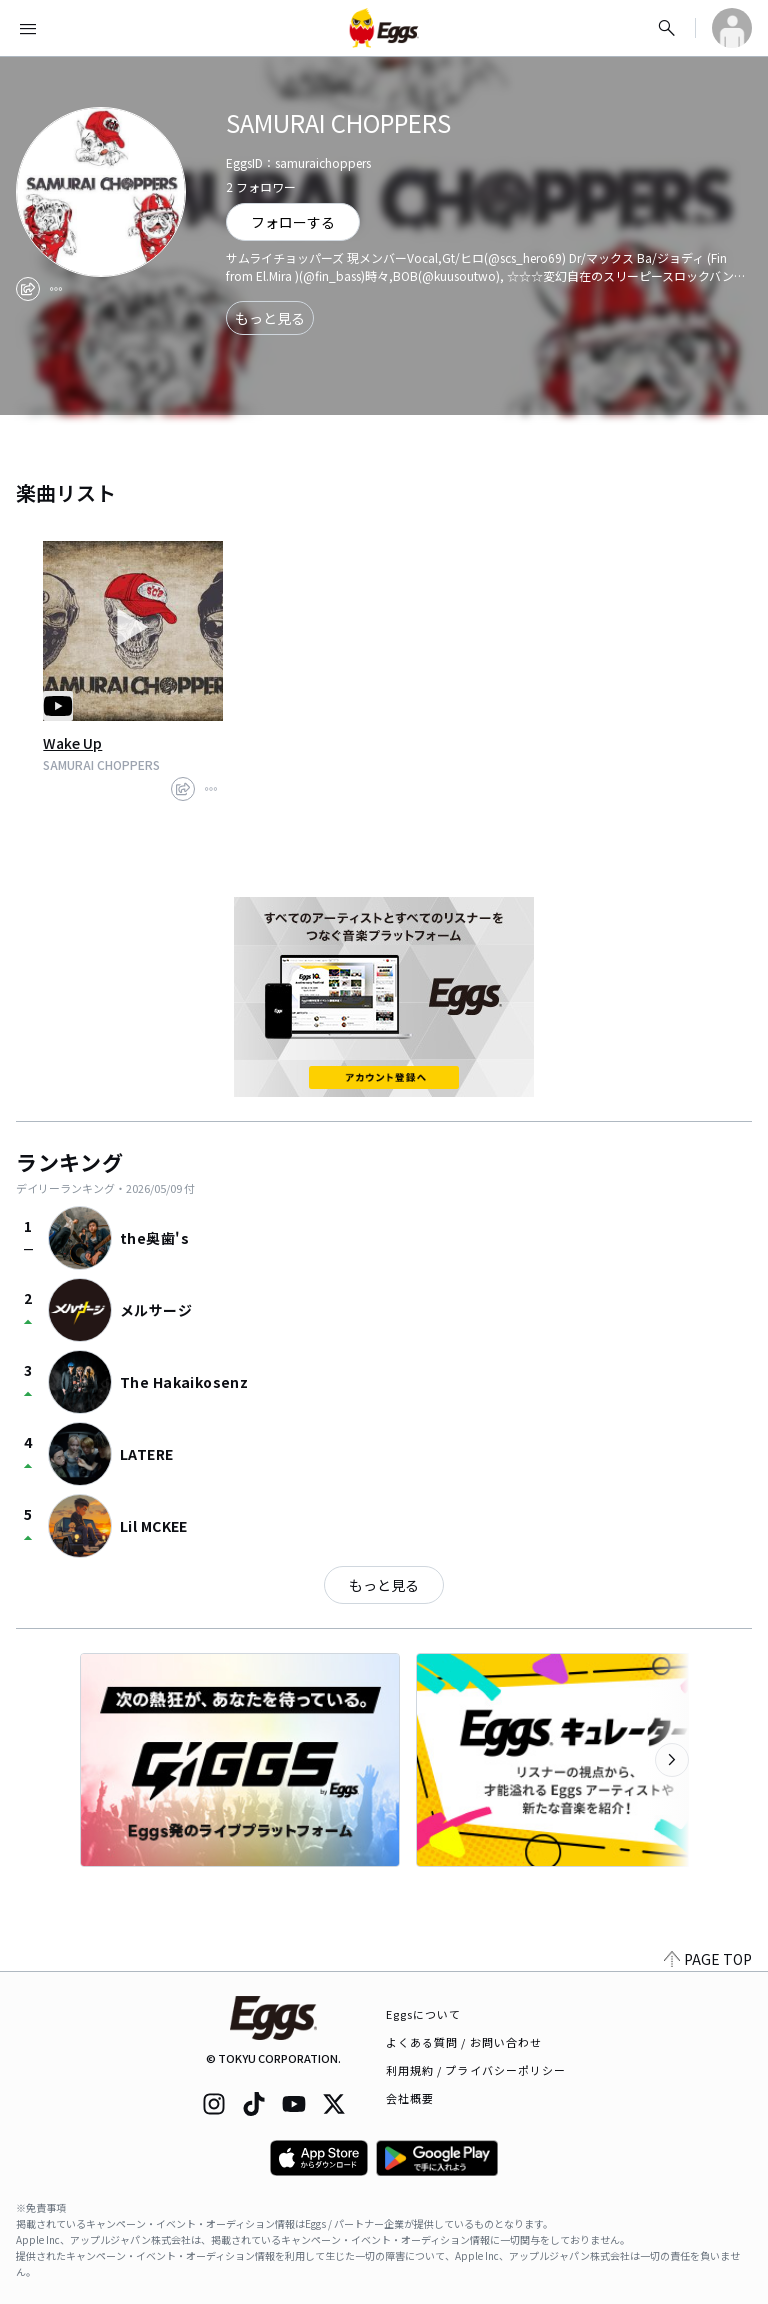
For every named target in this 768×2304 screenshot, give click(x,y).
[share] (28, 289)
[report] (56, 289)
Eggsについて (424, 2014)
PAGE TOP (708, 1959)
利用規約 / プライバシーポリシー (476, 2070)
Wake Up (72, 743)
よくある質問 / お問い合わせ (464, 2042)
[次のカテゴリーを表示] (672, 1760)
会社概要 (410, 2098)
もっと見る (270, 318)
